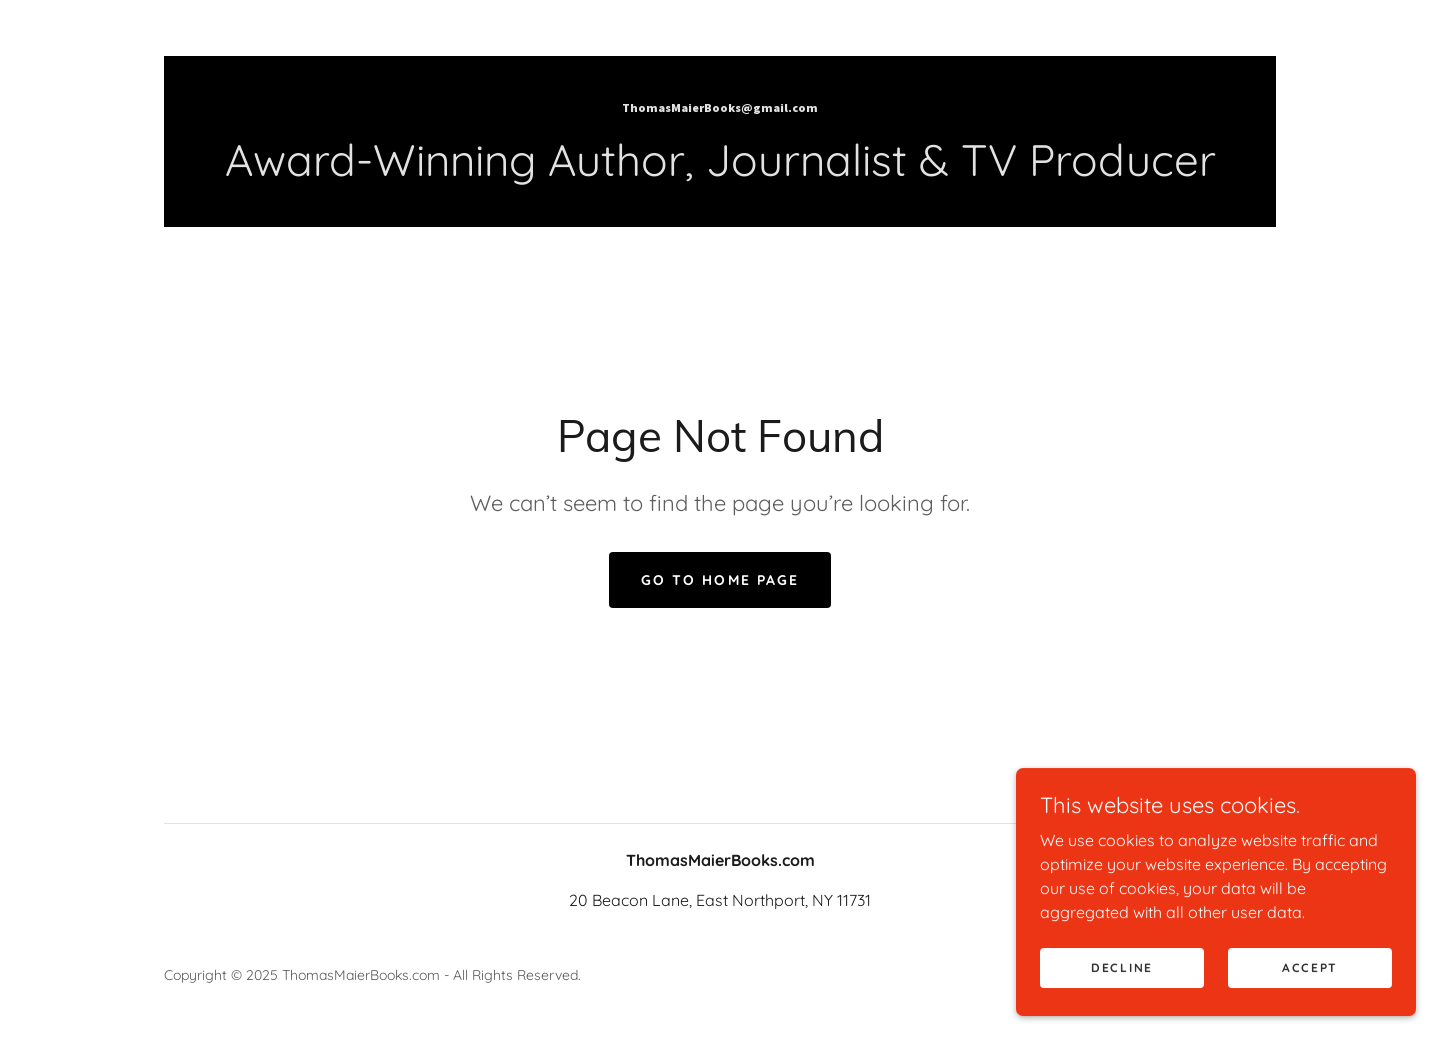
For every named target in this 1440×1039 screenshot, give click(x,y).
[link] (720, 106)
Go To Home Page (719, 580)
